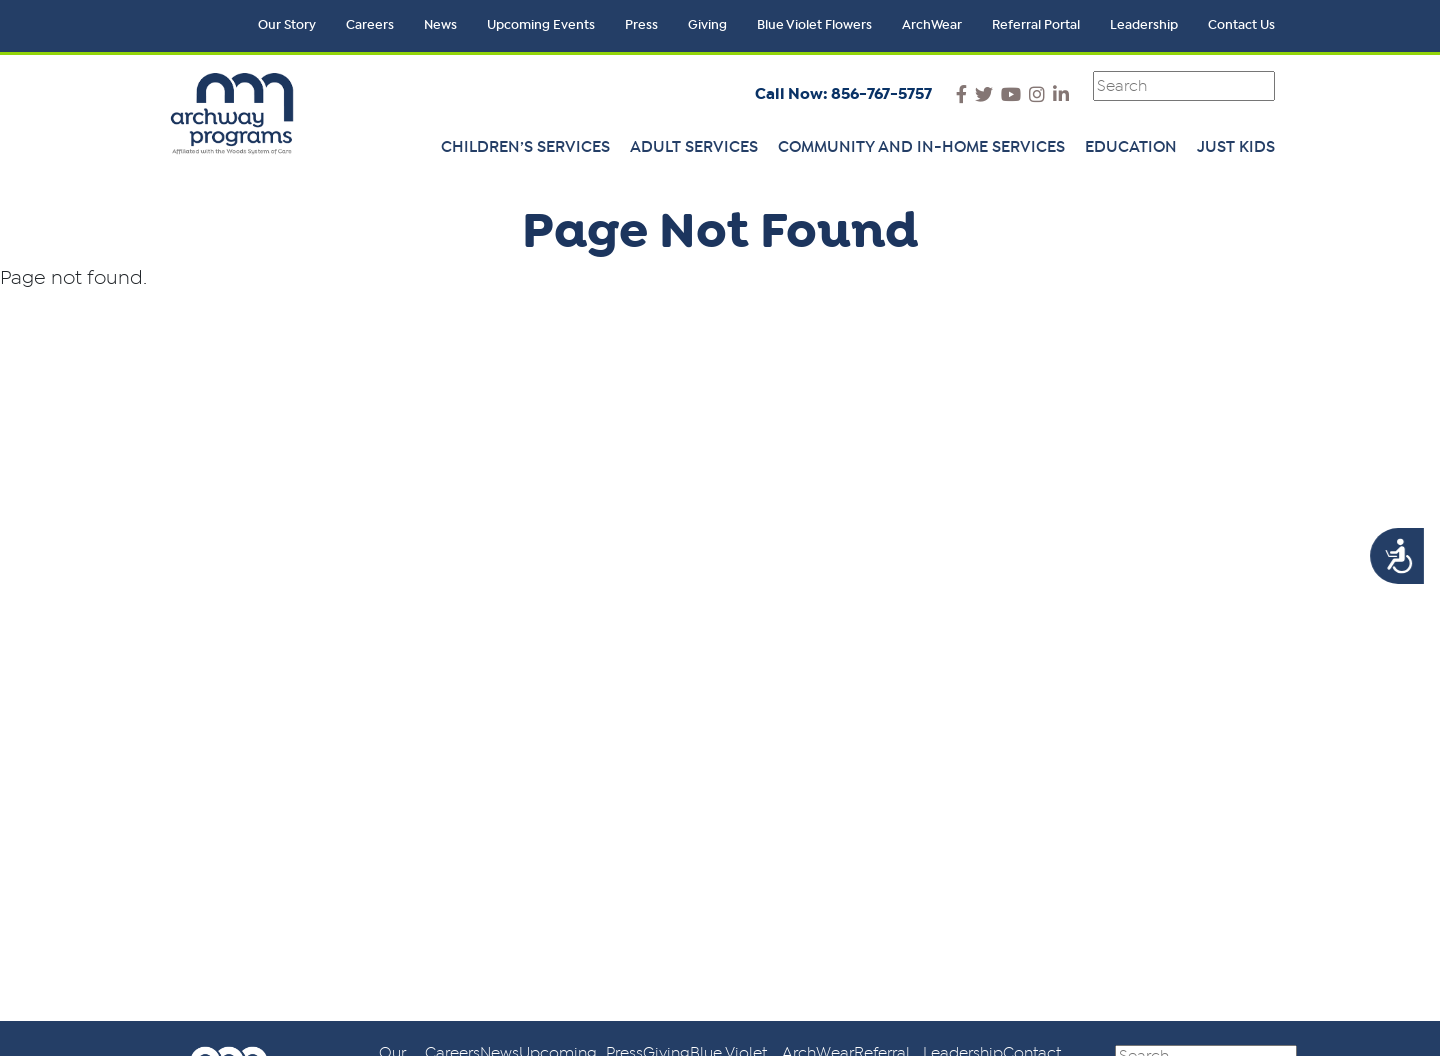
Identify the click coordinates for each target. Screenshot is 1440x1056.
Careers (370, 25)
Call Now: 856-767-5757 (843, 94)
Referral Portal (1036, 25)
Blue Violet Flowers (814, 25)
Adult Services (694, 147)
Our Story (287, 25)
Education (1131, 147)
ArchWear (932, 25)
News (440, 25)
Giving (707, 25)
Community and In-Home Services (921, 147)
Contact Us (1241, 25)
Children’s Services (525, 147)
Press (641, 25)
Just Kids (1236, 147)
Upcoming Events (541, 25)
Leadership (1144, 25)
